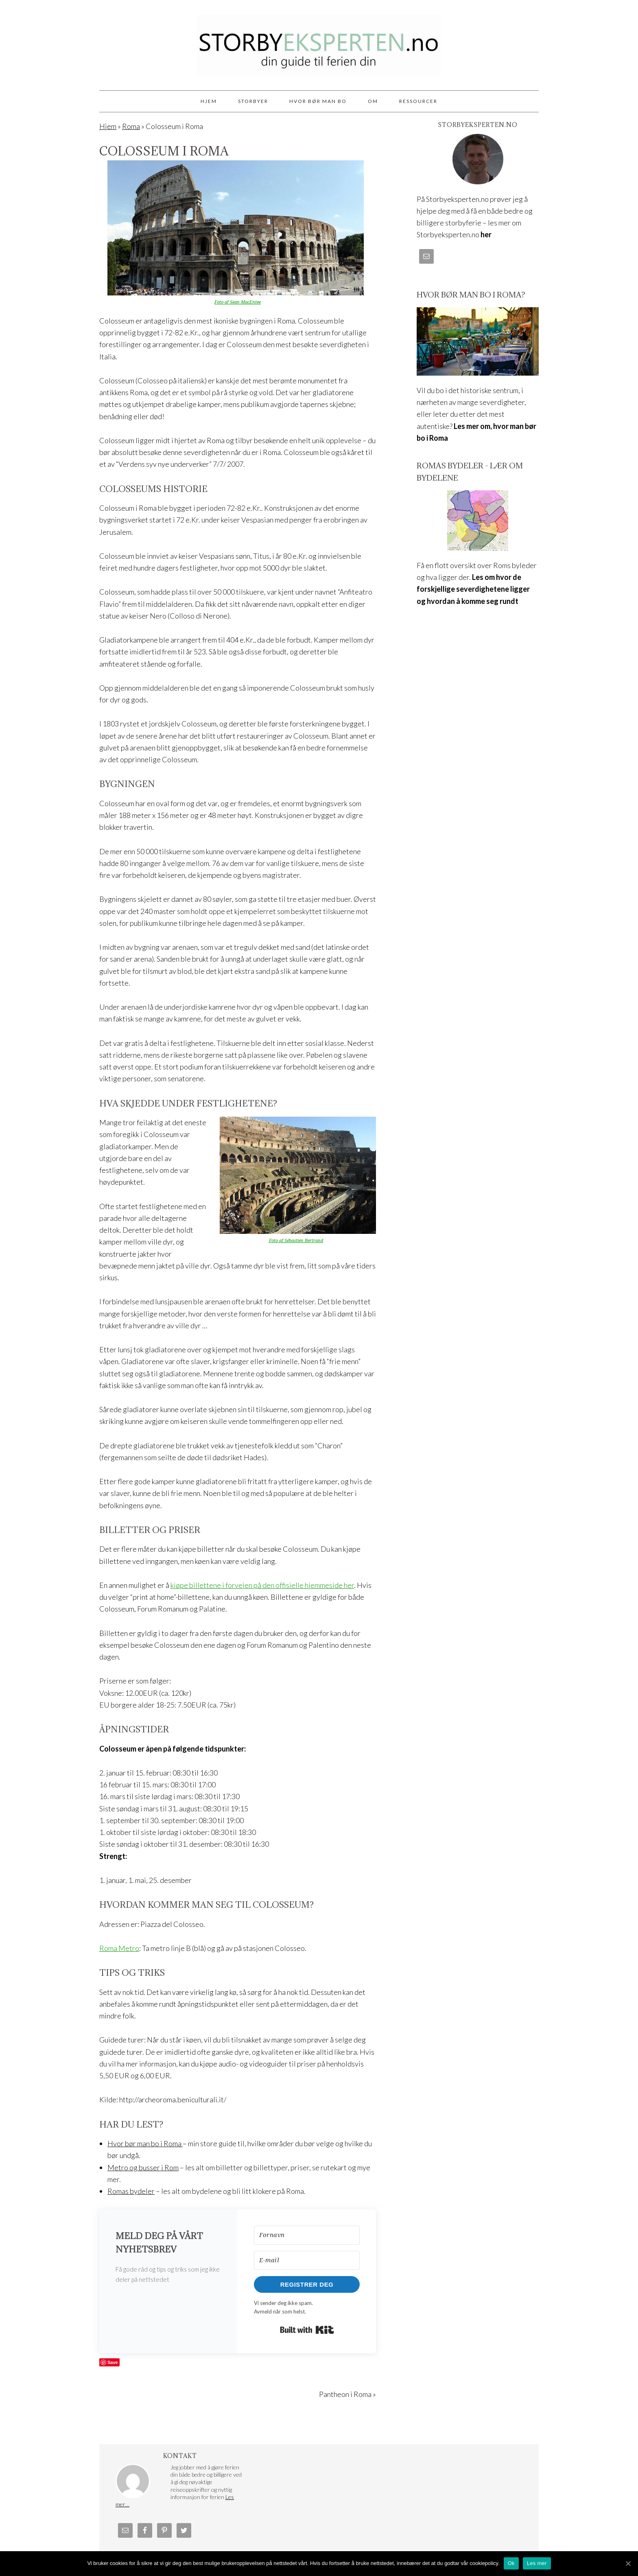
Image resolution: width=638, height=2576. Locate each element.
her (486, 234)
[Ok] (628, 2563)
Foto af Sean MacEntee (237, 302)
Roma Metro (119, 1948)
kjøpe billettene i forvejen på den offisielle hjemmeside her (262, 1585)
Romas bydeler (131, 2191)
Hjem (107, 126)
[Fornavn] (307, 2235)
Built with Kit (307, 2329)
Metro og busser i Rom (143, 2167)
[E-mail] (307, 2260)
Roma (131, 126)
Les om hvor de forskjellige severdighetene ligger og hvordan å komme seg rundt (473, 589)
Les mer (537, 2563)
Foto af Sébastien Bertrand (296, 1240)
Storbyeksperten (319, 41)
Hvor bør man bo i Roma (145, 2143)
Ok (511, 2563)
